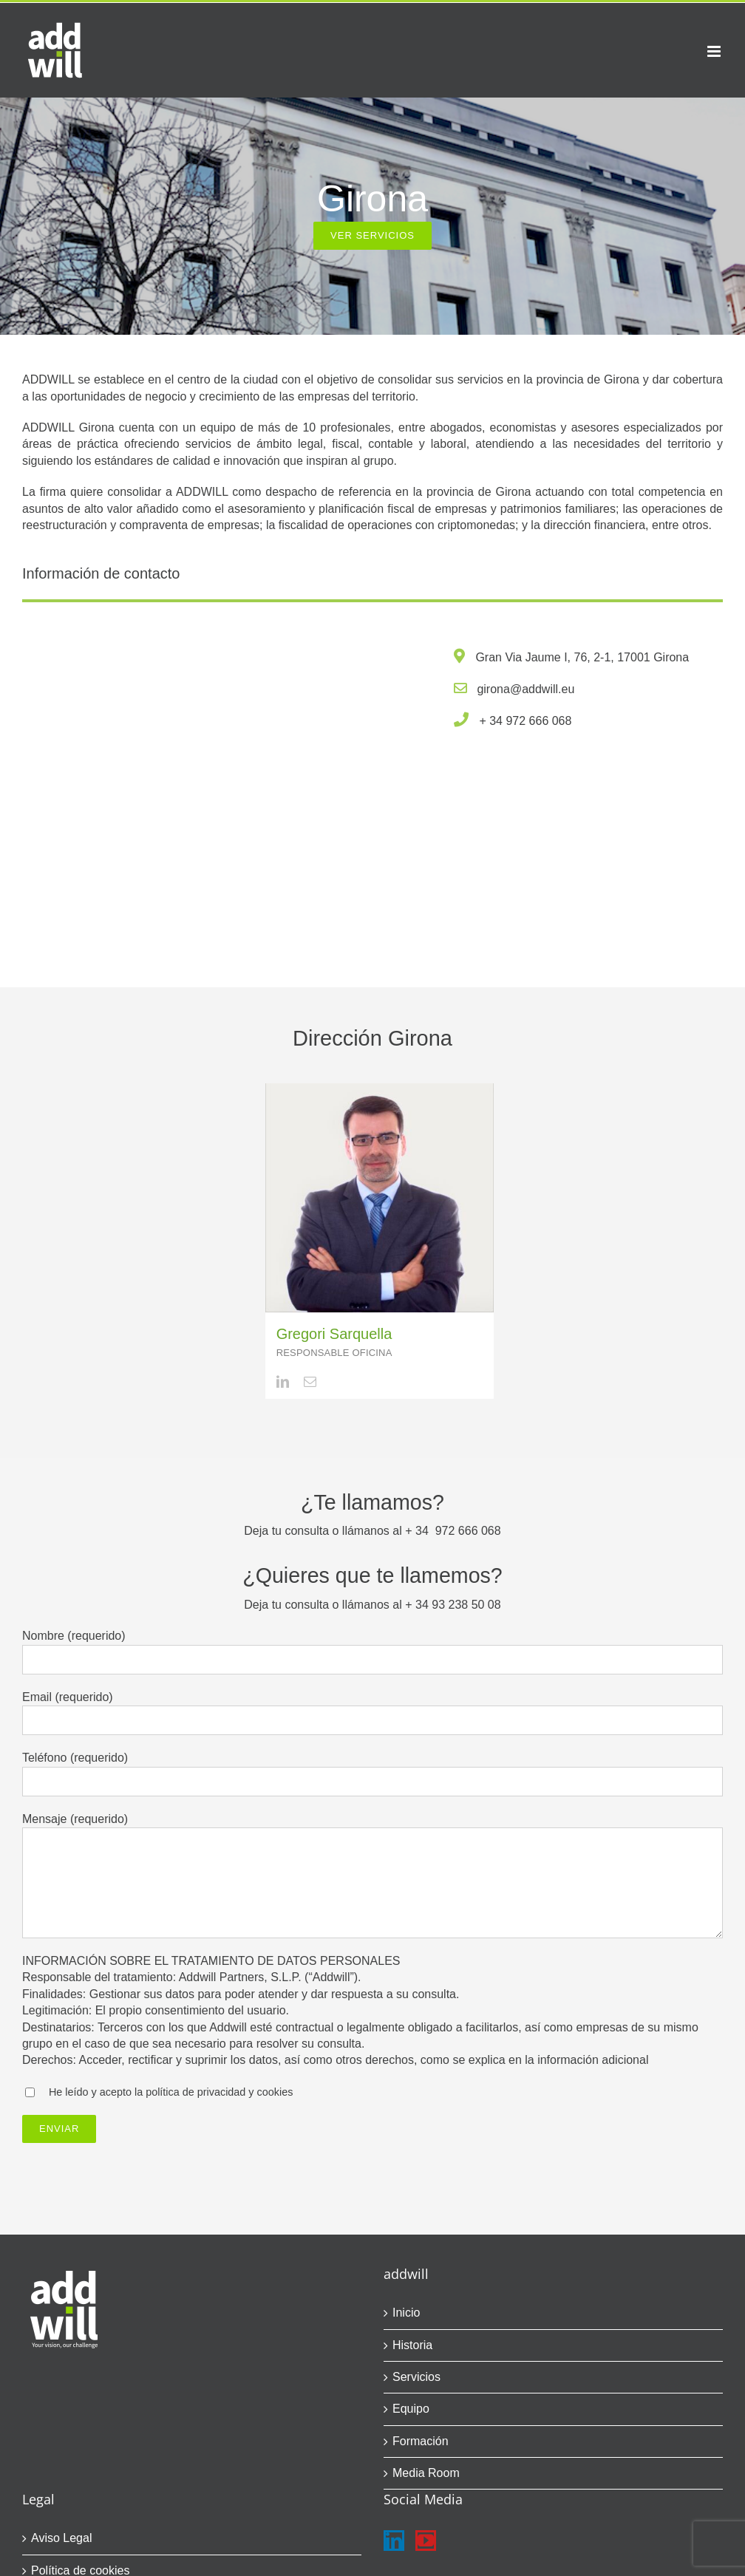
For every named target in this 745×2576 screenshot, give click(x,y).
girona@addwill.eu (525, 689)
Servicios (416, 2377)
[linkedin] (282, 1381)
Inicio (406, 2312)
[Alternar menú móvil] (715, 51)
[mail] (310, 1381)
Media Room (426, 2473)
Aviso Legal (61, 2538)
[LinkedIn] (394, 2540)
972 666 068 (538, 721)
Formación (420, 2441)
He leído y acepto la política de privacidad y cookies (171, 2092)
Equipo (410, 2408)
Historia (412, 2345)
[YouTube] (425, 2540)
